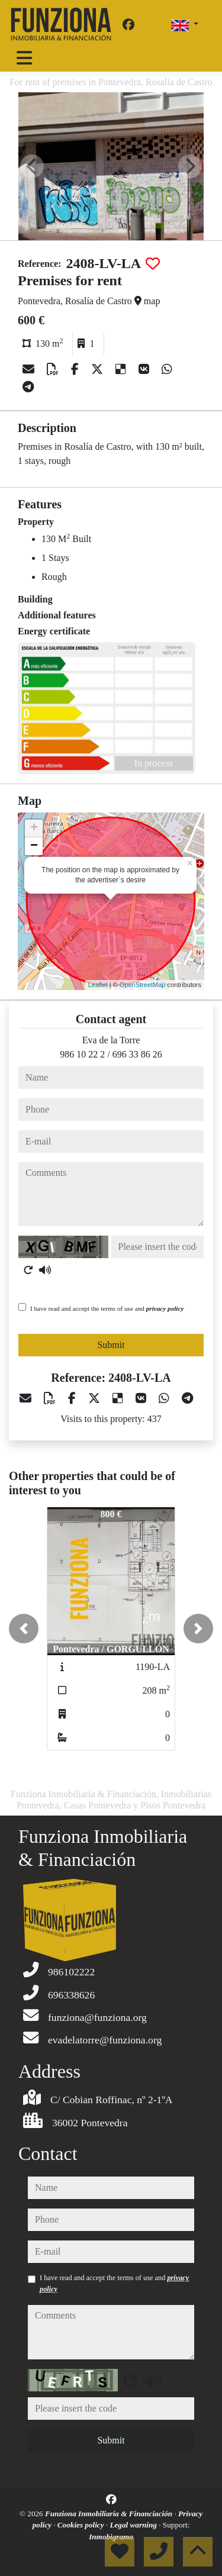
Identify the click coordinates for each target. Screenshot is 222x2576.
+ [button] (34, 828)
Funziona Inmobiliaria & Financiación (109, 2513)
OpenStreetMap (143, 984)
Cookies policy (81, 2524)
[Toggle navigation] (24, 58)
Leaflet (98, 984)
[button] (23, 1628)
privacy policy (165, 1308)
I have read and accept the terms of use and (107, 1308)
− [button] (34, 846)
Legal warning (134, 2524)
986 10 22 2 (82, 1054)
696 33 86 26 (137, 1054)
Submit (110, 1345)
